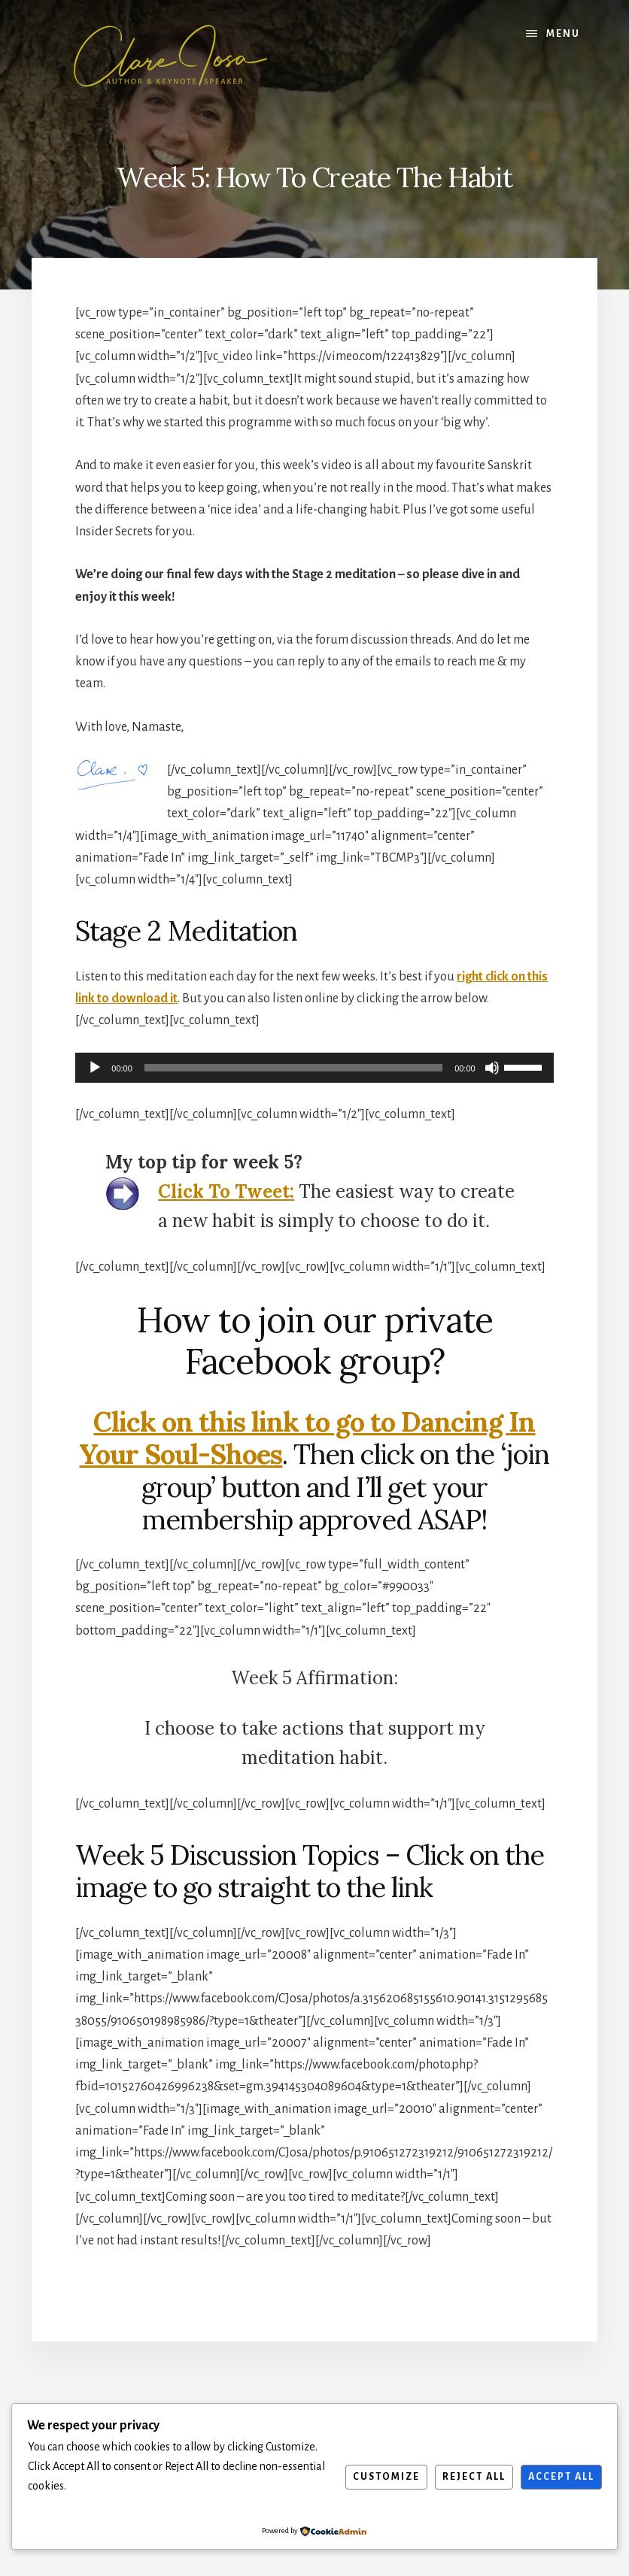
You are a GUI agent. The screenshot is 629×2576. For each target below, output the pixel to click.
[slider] (293, 1067)
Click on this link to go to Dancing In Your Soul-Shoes (307, 1438)
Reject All (474, 2476)
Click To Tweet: (226, 1191)
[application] (314, 1068)
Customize (386, 2476)
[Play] (94, 1067)
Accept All (561, 2476)
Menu (563, 34)
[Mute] (492, 1067)
